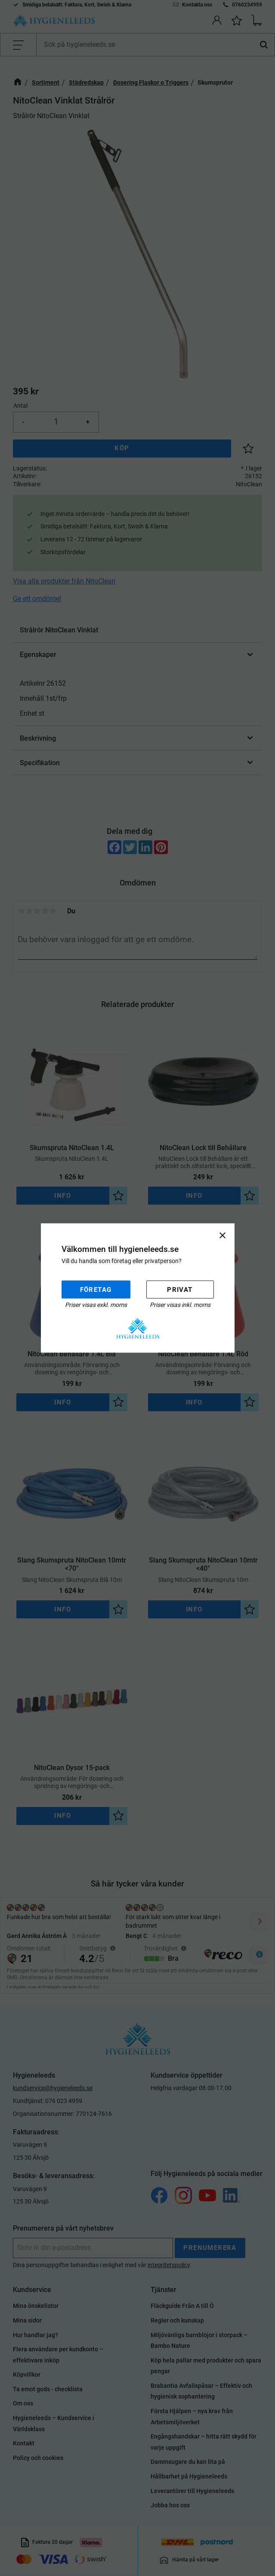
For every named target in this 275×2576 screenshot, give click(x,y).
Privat (179, 1289)
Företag (96, 1289)
